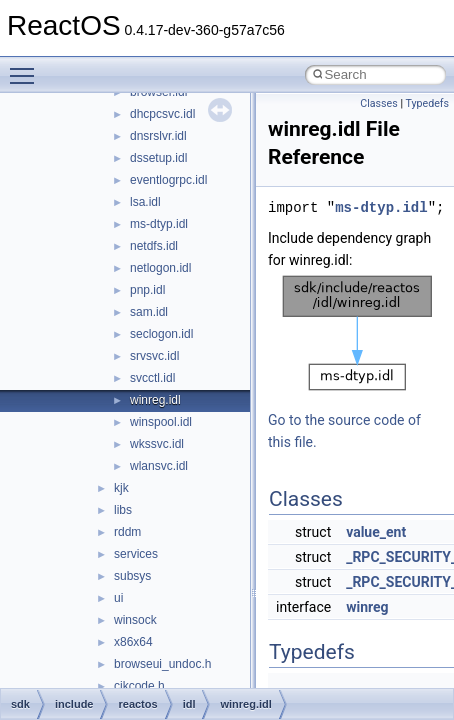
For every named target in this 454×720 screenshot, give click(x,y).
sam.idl (149, 312)
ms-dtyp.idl (159, 224)
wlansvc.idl (159, 466)
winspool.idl (161, 422)
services (136, 554)
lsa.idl (145, 202)
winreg (367, 607)
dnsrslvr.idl (158, 136)
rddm (127, 532)
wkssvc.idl (157, 444)
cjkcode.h (139, 686)
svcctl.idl (152, 378)
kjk (121, 488)
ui (118, 598)
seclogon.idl (161, 334)
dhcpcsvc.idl (162, 114)
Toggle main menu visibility (27, 67)
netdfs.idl (154, 246)
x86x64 (133, 642)
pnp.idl (147, 290)
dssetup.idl (158, 158)
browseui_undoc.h (162, 664)
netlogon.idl (160, 268)
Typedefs (427, 103)
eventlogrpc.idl (168, 180)
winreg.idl (155, 400)
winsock (135, 620)
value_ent (376, 532)
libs (123, 510)
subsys (132, 576)
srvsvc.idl (154, 356)
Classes (378, 103)
